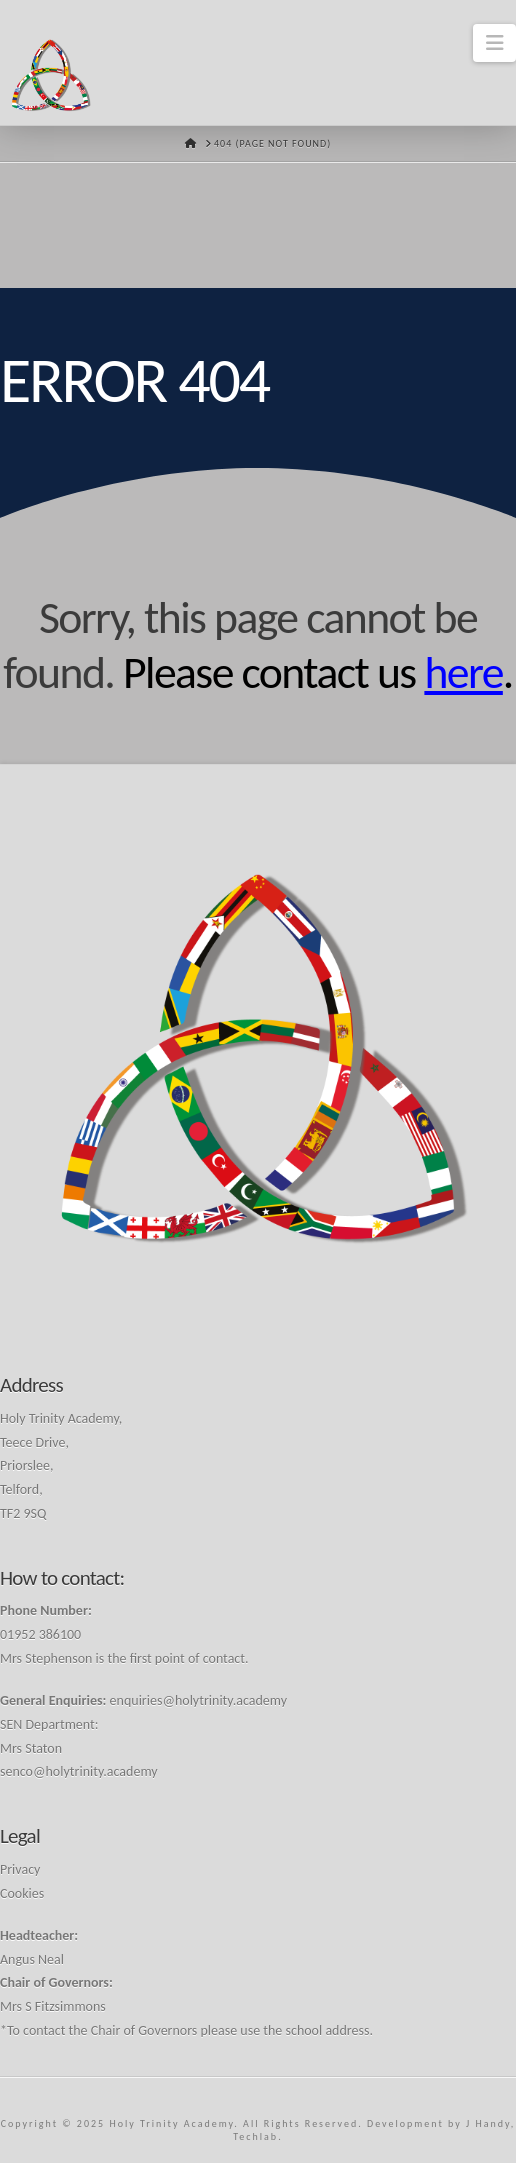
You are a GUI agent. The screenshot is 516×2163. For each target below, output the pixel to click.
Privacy (20, 1869)
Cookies (22, 1893)
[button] (494, 43)
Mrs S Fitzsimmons (53, 2006)
